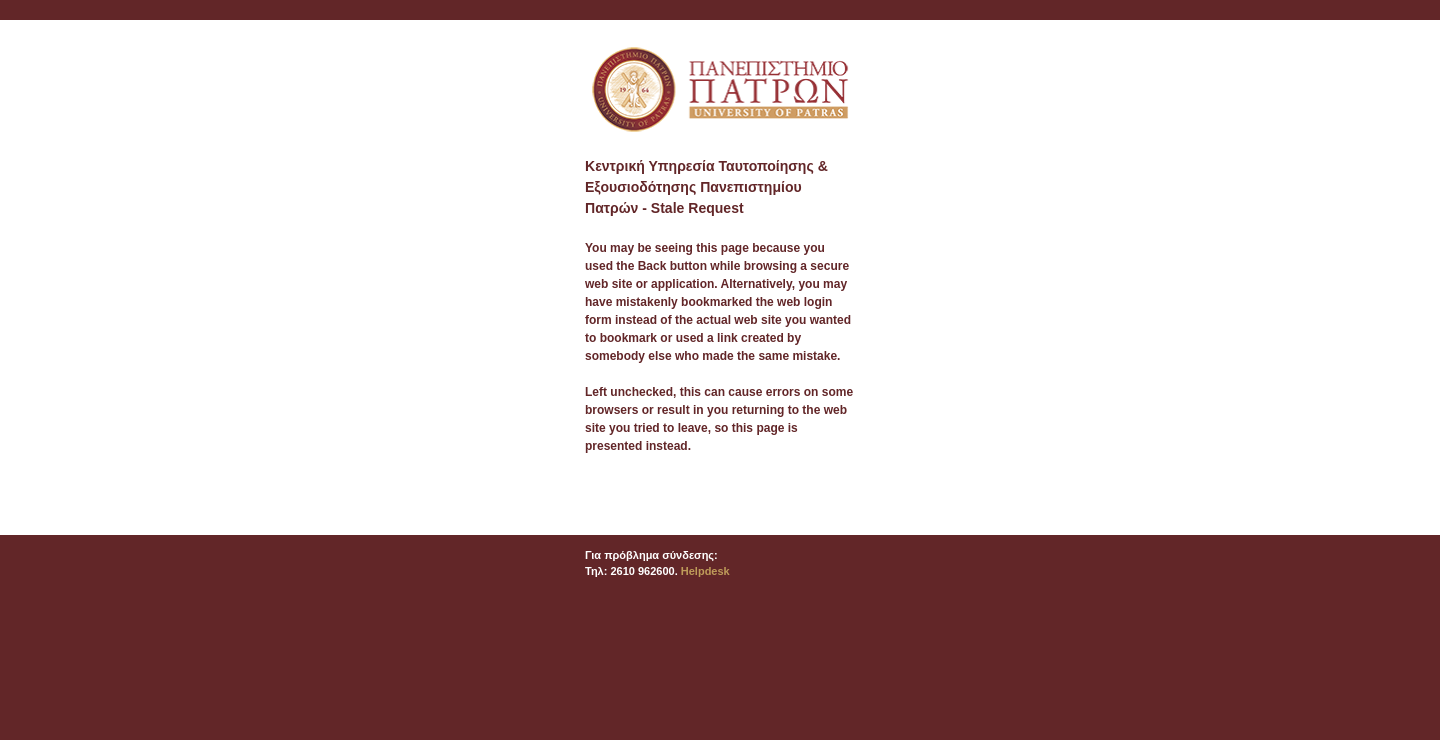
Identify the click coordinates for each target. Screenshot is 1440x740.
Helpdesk (705, 571)
